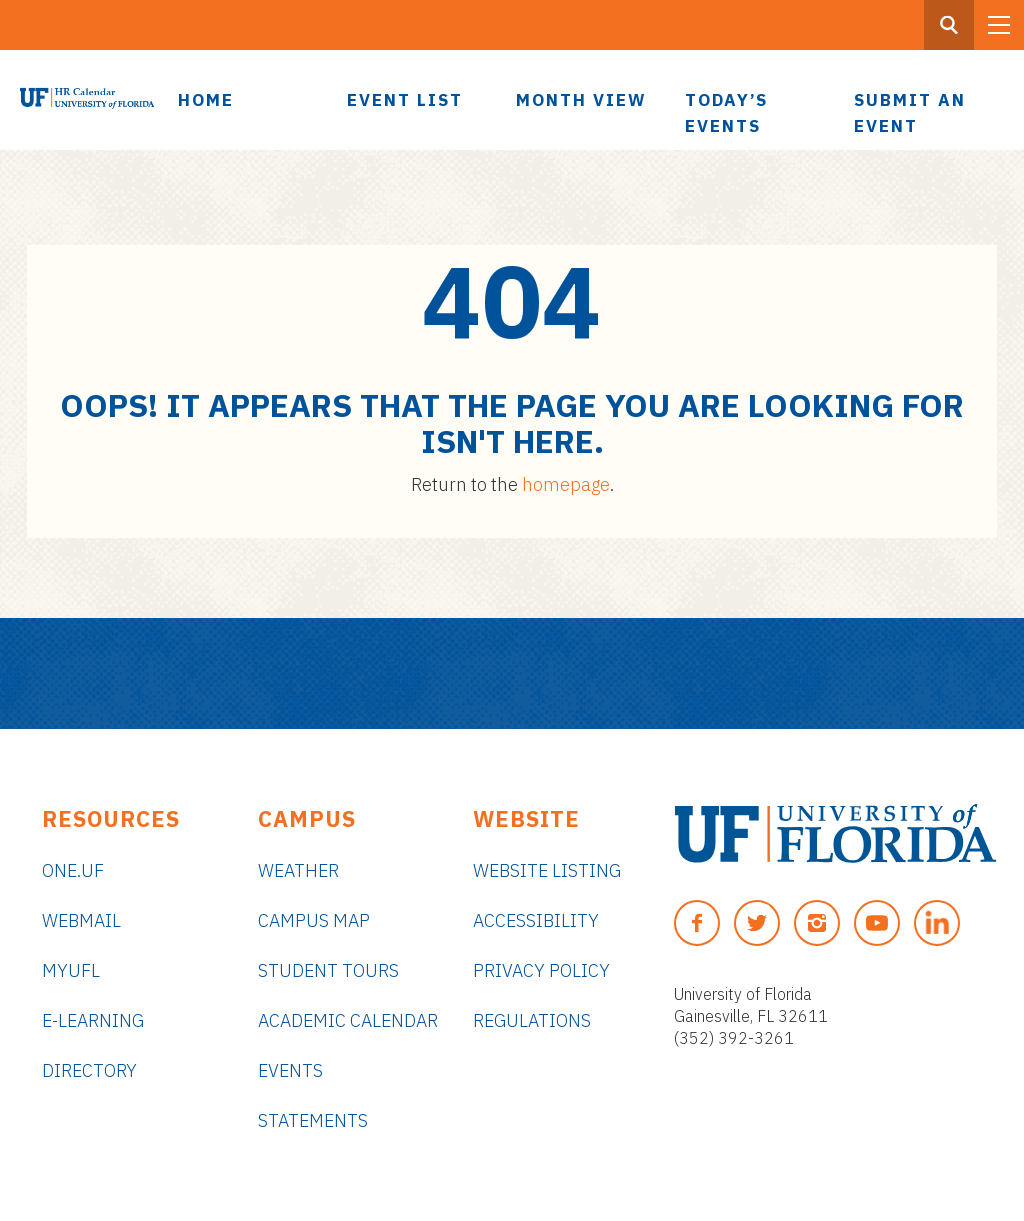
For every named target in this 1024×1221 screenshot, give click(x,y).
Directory (89, 1070)
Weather (298, 870)
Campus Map (314, 920)
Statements (313, 1120)
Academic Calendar (348, 1020)
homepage (566, 484)
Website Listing (547, 870)
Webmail (81, 920)
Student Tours (328, 970)
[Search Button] (949, 25)
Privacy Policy (541, 970)
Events (290, 1070)
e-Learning (93, 1020)
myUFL (71, 970)
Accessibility (536, 920)
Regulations (532, 1020)
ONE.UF (73, 870)
